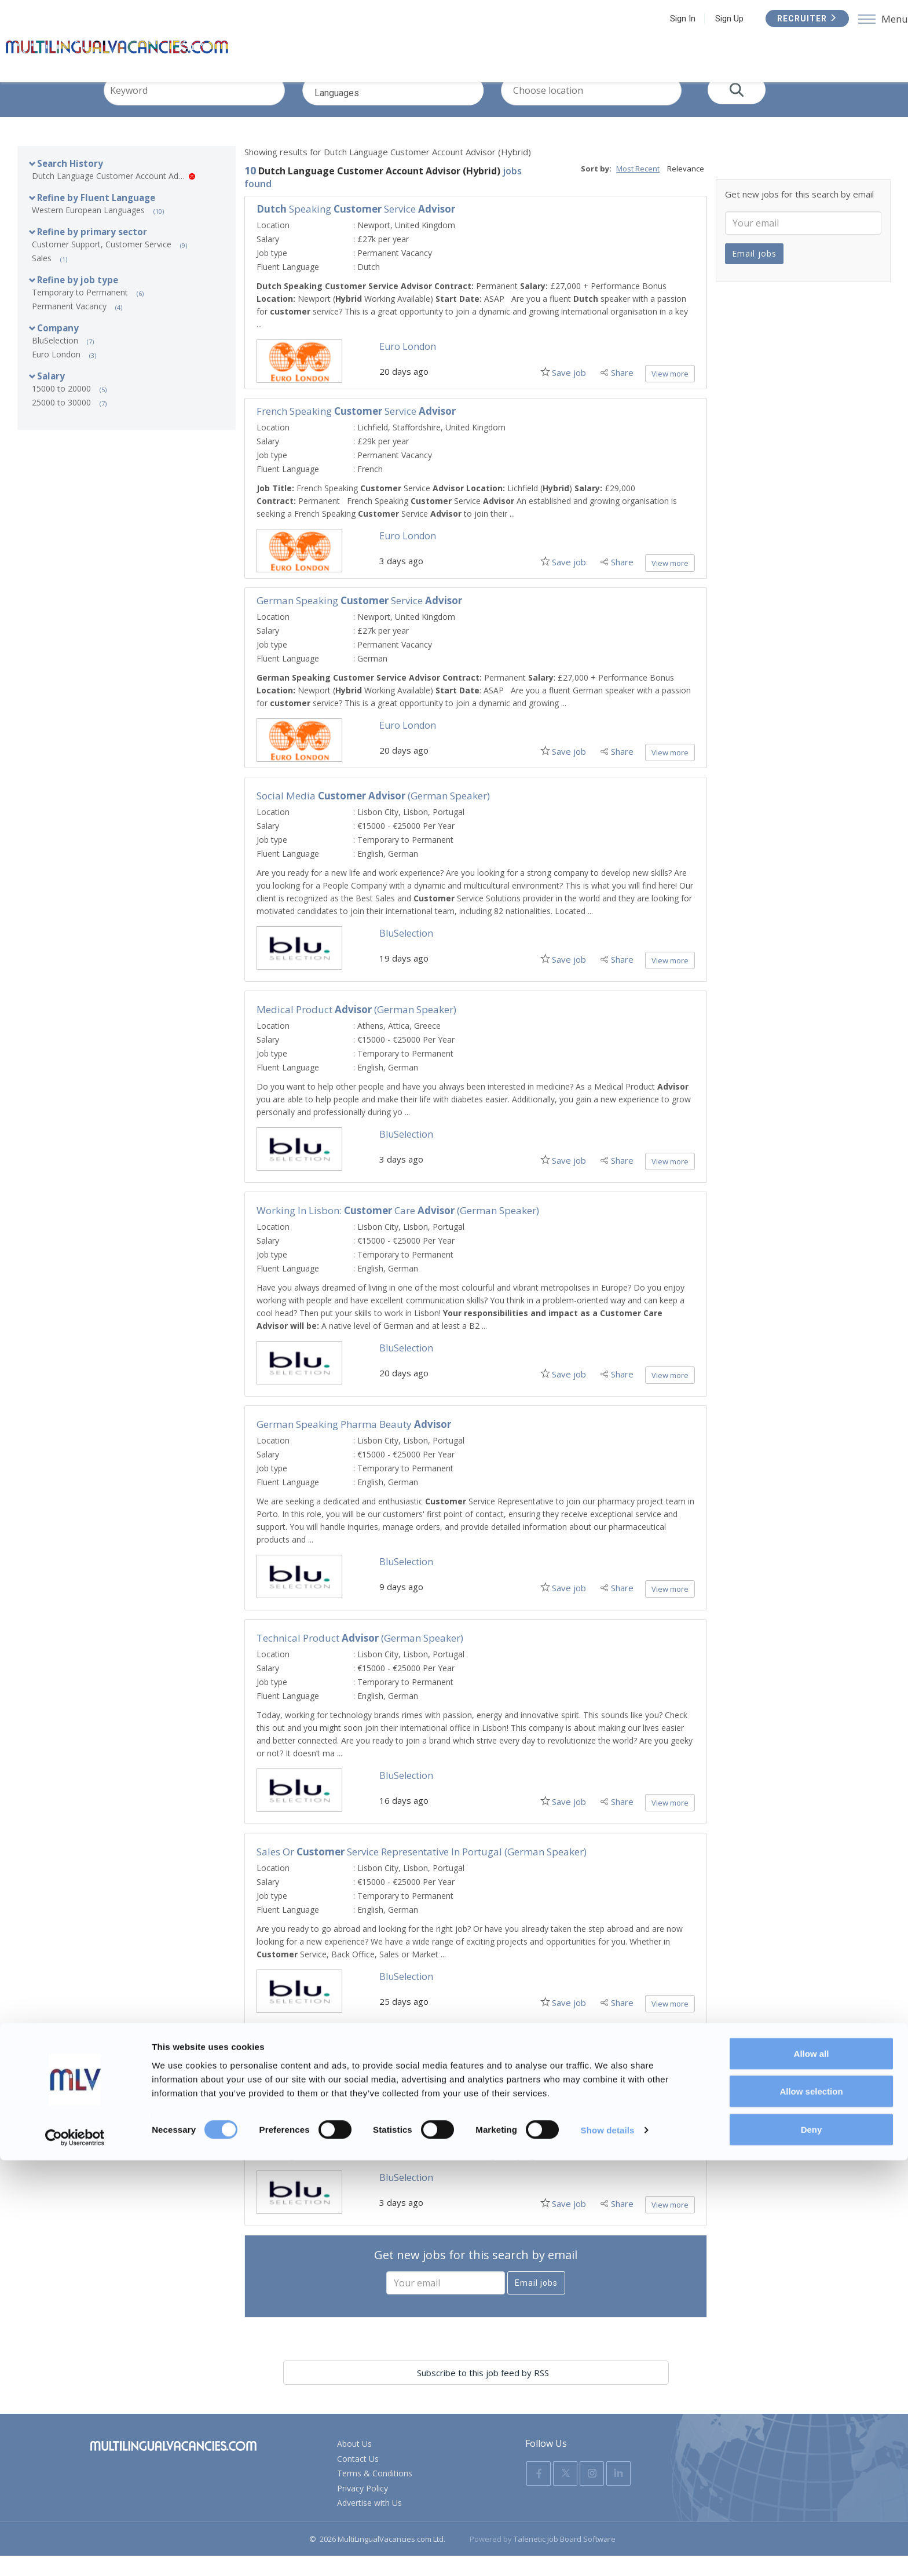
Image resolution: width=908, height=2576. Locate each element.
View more (670, 394)
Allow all (811, 2469)
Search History (70, 183)
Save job (565, 393)
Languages (411, 120)
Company (58, 348)
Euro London (56, 374)
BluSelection (55, 360)
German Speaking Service (359, 620)
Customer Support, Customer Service (101, 264)
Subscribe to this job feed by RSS (475, 2393)
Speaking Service (356, 229)
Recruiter (798, 18)
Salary (51, 396)
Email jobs (536, 2303)
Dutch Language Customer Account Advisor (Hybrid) (113, 196)
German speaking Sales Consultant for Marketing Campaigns (397, 2073)
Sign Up (720, 18)
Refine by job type (77, 300)
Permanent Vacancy (69, 326)
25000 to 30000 (61, 422)
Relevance (685, 189)
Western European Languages (88, 230)
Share (622, 393)
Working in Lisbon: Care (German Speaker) (398, 1230)
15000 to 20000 (61, 408)
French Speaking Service (356, 431)
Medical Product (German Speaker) (356, 1029)
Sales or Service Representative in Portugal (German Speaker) (422, 1872)
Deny (811, 2545)
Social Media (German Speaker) (373, 816)
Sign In (673, 18)
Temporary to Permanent (80, 312)
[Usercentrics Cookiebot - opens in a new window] (75, 2553)
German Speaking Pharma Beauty (354, 1444)
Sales (42, 278)
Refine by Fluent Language (96, 218)
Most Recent (638, 189)
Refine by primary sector (92, 252)
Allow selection (811, 2507)
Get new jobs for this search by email (475, 2275)
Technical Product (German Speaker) (360, 1658)
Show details (608, 2546)
